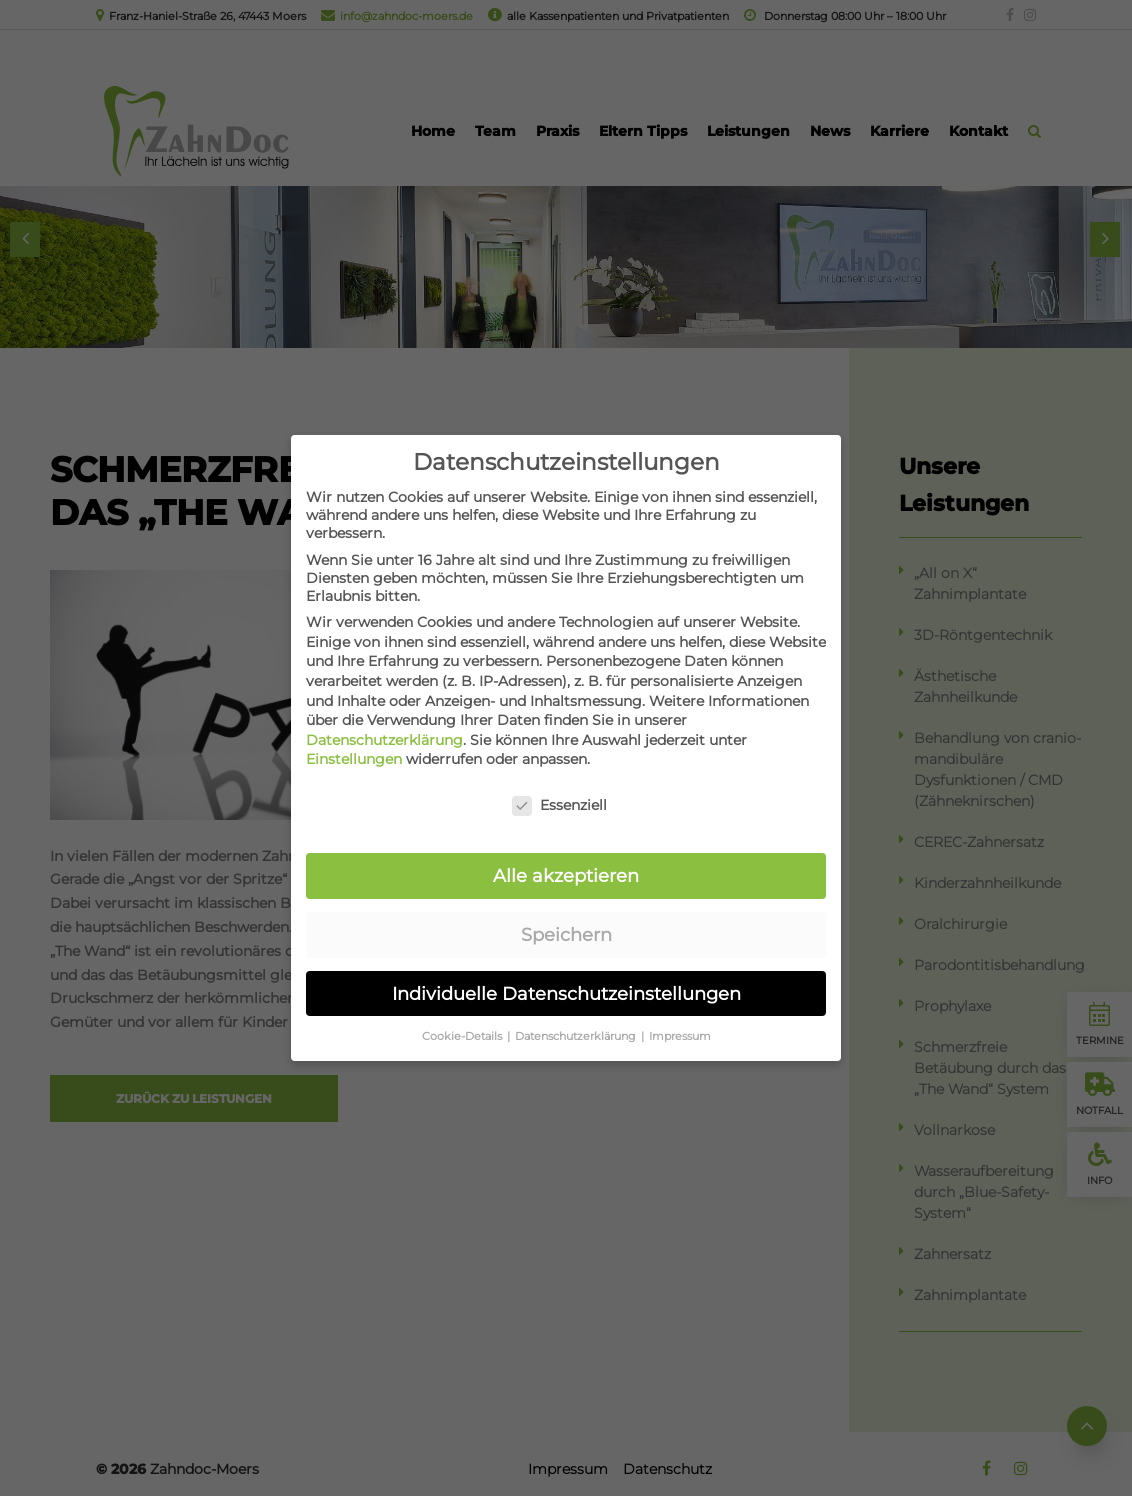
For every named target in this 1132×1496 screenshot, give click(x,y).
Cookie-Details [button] (463, 1017)
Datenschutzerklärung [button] (577, 1017)
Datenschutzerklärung (384, 722)
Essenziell (559, 787)
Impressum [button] (680, 1017)
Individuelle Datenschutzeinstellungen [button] (566, 975)
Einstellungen (354, 741)
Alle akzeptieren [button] (566, 857)
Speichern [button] (566, 916)
